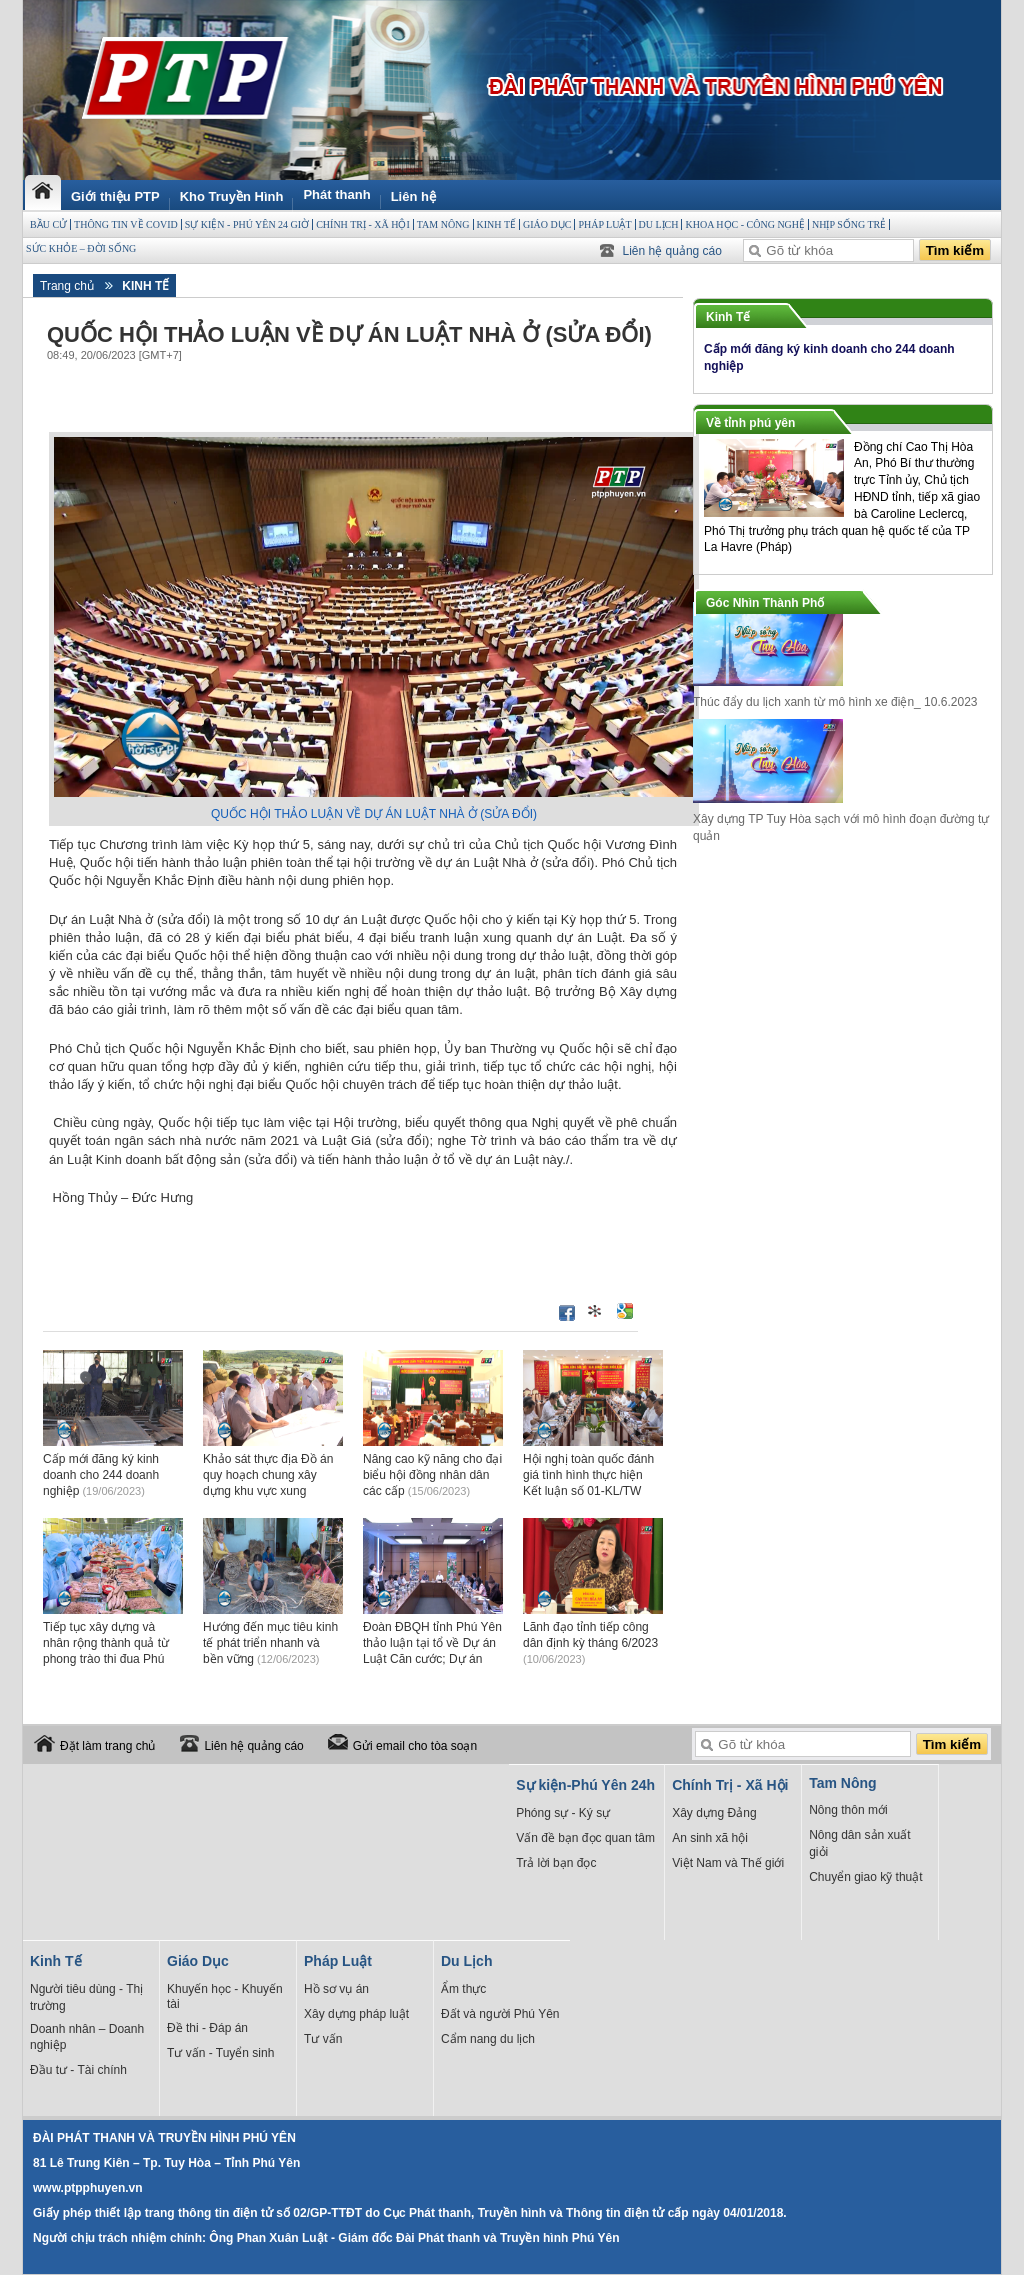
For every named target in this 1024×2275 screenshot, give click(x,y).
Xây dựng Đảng (714, 1813)
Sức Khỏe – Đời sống (81, 248)
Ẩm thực (463, 1989)
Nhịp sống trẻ (849, 224)
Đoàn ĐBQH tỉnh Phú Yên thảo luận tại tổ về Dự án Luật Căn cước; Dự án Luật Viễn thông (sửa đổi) (432, 1658)
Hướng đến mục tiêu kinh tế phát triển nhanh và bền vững (270, 1643)
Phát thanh (336, 194)
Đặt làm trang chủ (107, 1746)
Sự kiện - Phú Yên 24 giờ (247, 224)
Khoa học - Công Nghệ (745, 224)
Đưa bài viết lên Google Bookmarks (625, 1311)
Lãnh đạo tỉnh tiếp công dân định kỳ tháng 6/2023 (590, 1642)
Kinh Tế (496, 224)
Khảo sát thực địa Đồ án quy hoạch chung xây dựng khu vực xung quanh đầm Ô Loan (268, 1490)
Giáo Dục (547, 224)
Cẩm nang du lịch (488, 2039)
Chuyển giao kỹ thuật (865, 1877)
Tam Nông (443, 224)
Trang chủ (67, 286)
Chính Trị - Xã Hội (363, 224)
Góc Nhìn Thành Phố (765, 603)
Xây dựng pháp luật (356, 2014)
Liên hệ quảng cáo (672, 251)
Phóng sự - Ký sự (563, 1813)
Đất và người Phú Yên (500, 2014)
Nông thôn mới (848, 1810)
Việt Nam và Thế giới (728, 1863)
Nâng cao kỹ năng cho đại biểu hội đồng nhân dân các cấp (432, 1475)
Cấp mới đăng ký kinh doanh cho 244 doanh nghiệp (101, 1475)
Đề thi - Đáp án (207, 2028)
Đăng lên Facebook (567, 1313)
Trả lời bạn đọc (556, 1863)
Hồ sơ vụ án (336, 1989)
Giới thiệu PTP (115, 196)
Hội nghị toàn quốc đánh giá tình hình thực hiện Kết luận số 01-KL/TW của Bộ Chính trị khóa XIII (592, 1490)
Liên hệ (413, 196)
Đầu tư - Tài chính (78, 2070)
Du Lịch (659, 224)
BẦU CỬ (48, 224)
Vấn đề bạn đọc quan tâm (585, 1838)
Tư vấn (323, 2039)
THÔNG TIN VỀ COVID (126, 224)
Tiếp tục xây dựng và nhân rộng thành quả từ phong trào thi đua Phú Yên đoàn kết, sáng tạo (106, 1658)
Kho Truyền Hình (232, 196)
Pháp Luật (604, 224)
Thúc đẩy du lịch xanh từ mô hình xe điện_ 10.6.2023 (835, 702)
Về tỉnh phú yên (750, 423)
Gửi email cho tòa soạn (415, 1746)
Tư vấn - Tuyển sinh (220, 2053)
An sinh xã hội (710, 1838)
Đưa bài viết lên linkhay (596, 1311)
